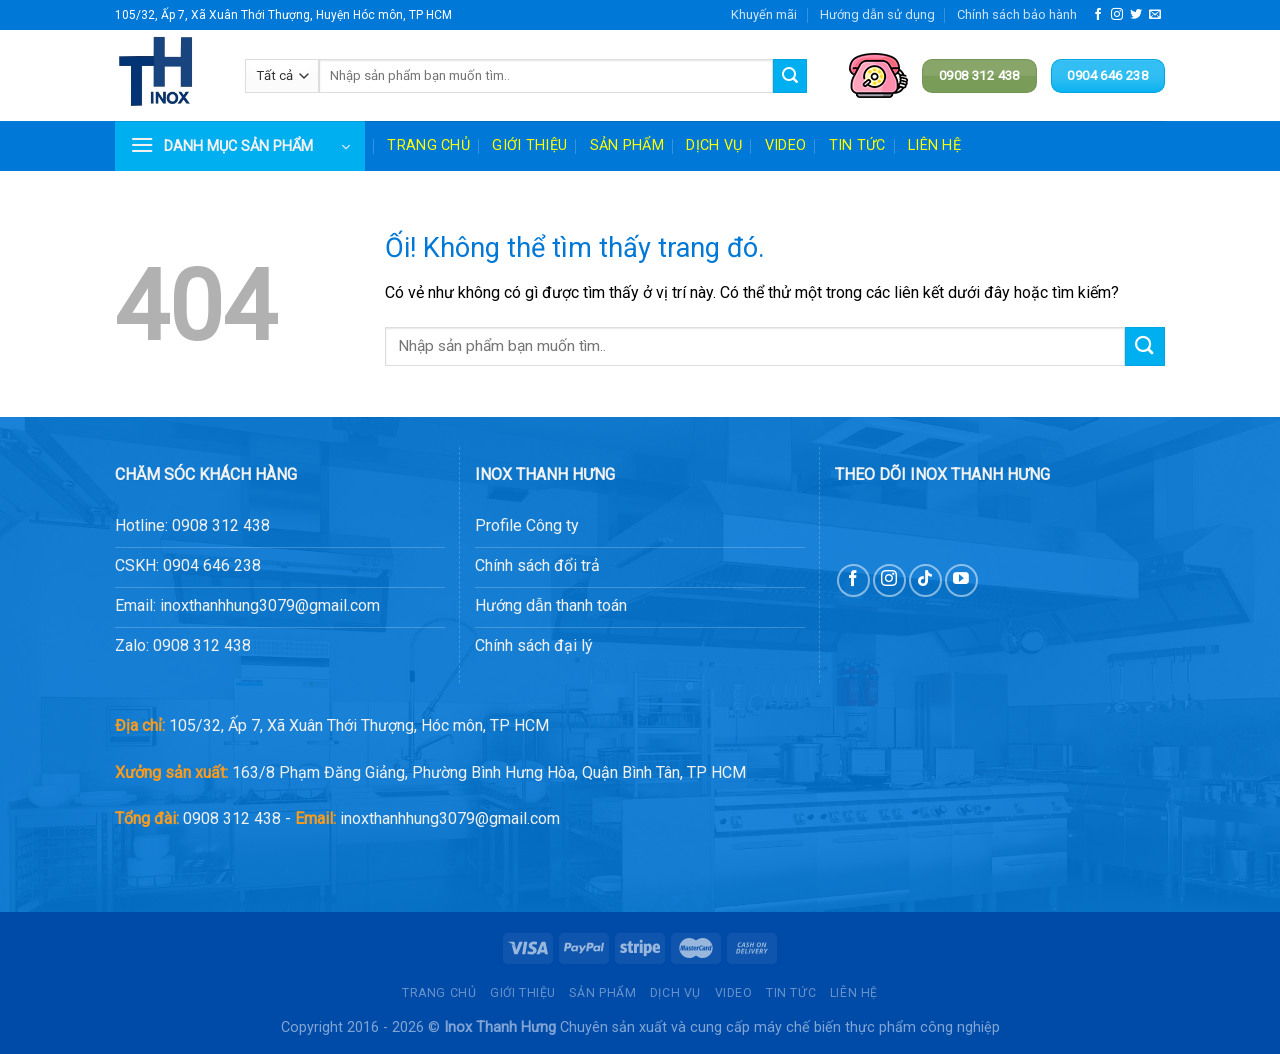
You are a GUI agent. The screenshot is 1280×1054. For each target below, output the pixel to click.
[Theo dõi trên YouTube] (961, 580)
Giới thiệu (529, 145)
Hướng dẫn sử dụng (877, 14)
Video (785, 145)
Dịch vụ (714, 145)
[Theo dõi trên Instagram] (1117, 15)
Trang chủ (428, 145)
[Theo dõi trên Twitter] (1136, 15)
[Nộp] (790, 76)
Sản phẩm (627, 145)
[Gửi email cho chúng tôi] (1155, 15)
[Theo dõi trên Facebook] (1098, 15)
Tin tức (857, 145)
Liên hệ (934, 145)
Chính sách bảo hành (1017, 14)
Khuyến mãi (764, 14)
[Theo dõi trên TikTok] (925, 580)
